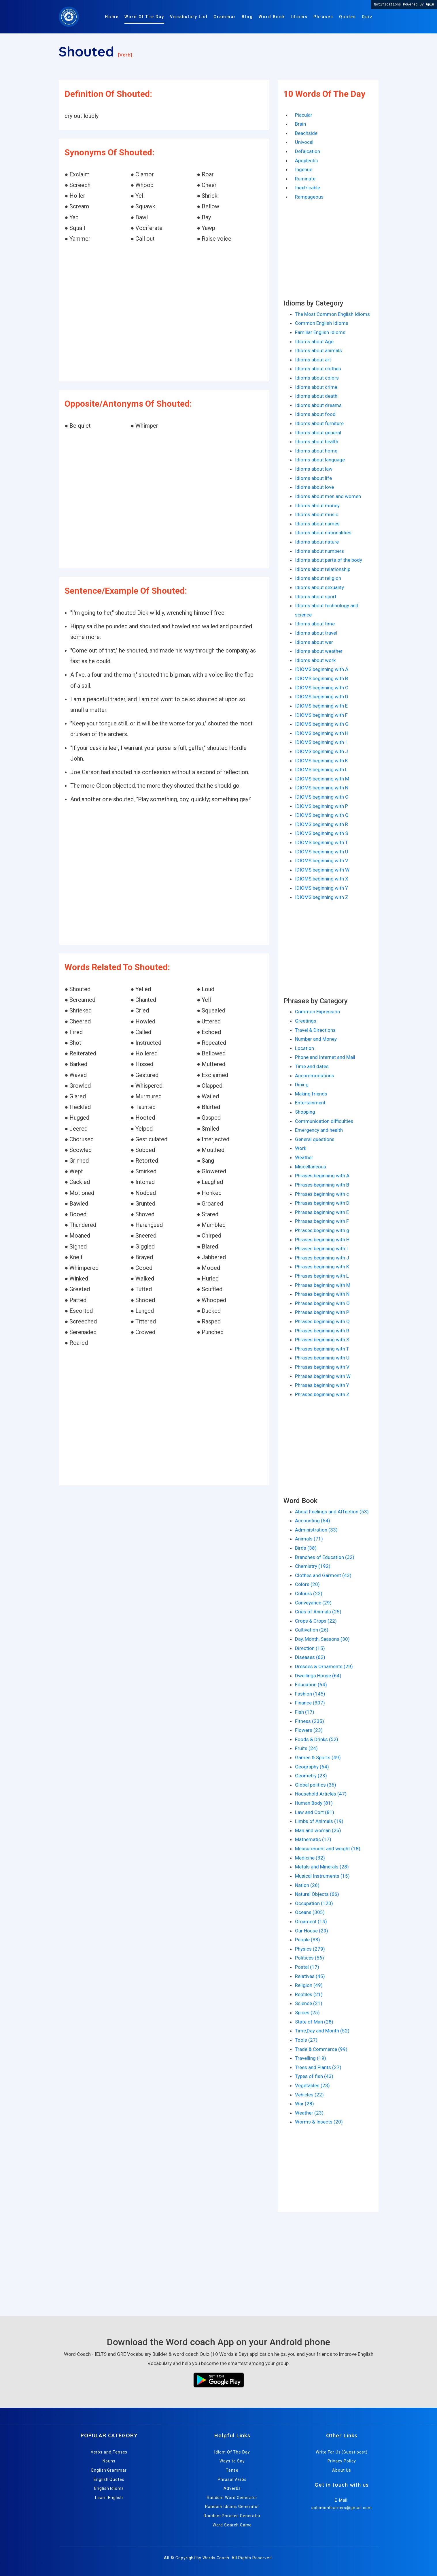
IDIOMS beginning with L (321, 769)
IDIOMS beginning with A (321, 669)
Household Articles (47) (321, 1794)
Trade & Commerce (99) (321, 2049)
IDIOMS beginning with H (321, 733)
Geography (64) (312, 1767)
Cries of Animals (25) (318, 1612)
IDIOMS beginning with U (321, 852)
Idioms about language (320, 460)
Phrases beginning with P (322, 1312)
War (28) (304, 2104)
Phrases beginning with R (322, 1331)
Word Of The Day (144, 16)
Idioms (299, 16)
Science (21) (308, 2003)
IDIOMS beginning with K (321, 760)
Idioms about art (313, 360)
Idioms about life (313, 478)
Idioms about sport (315, 596)
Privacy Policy (342, 2461)
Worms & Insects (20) (319, 2122)
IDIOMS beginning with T (321, 842)
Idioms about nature (317, 542)
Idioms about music (316, 514)
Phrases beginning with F (322, 1221)
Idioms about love (314, 487)
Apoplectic (306, 160)
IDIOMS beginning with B (321, 678)
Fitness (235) (309, 1721)
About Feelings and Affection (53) (332, 1512)
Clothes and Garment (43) (323, 1575)
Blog (247, 16)
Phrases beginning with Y (322, 1385)
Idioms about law (313, 469)
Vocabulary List (189, 16)
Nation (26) (307, 1885)
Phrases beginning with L (322, 1276)
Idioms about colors (317, 378)
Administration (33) (316, 1530)
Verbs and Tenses (109, 2452)
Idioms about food (315, 414)
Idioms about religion (318, 578)
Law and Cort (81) (314, 1812)
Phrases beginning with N (322, 1294)
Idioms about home (316, 451)
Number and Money (316, 1039)
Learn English (109, 2497)
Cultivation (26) (311, 1630)
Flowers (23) (309, 1730)
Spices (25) (307, 2012)
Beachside (306, 133)
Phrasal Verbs (232, 2479)
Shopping (305, 1112)
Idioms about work (315, 660)
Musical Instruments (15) (322, 1876)
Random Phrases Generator (232, 2515)
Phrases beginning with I (321, 1248)
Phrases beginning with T (322, 1349)
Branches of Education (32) (324, 1557)
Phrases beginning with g (322, 1230)
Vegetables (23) (312, 2085)
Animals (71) (309, 1539)
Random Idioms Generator (232, 2506)
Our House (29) (311, 1931)
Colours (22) (308, 1593)
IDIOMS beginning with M (322, 779)
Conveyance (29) (313, 1603)
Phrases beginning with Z (322, 1394)
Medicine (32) (310, 1858)
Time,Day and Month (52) (322, 2031)
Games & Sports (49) (318, 1757)
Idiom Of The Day (232, 2452)
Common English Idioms (321, 323)
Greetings (305, 1021)
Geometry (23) (311, 1776)
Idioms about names (317, 524)
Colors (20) (307, 1584)
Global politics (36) (315, 1785)
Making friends (311, 1094)
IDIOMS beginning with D (321, 696)
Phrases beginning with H (322, 1239)
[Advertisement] (164, 313)
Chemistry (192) (312, 1566)
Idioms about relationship (322, 569)
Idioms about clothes (318, 368)
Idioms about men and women (328, 496)
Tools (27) (306, 2040)
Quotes (347, 16)
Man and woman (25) (318, 1830)
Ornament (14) (311, 1921)
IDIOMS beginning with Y (321, 888)
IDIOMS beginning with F (321, 715)
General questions (314, 1139)
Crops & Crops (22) (316, 1621)
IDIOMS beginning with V (321, 860)
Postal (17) (307, 1967)
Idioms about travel (316, 633)
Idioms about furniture (319, 423)
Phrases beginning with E (322, 1212)
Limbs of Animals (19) (319, 1821)
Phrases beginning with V (322, 1367)
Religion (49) (309, 1985)
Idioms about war (314, 642)
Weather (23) (309, 2113)
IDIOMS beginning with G (322, 724)
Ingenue (303, 169)
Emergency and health (319, 1130)
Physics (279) (310, 1949)
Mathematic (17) (313, 1839)
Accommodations (314, 1075)
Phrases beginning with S (322, 1339)
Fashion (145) (310, 1694)
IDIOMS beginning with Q (322, 815)
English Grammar (109, 2470)
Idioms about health (316, 441)
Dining (302, 1084)
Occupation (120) (314, 1903)
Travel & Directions (315, 1030)
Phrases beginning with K (322, 1267)
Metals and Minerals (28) (322, 1867)
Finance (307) (310, 1703)
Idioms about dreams (318, 405)
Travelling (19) (310, 2058)
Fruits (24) (306, 1748)
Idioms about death (316, 396)
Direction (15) (310, 1648)
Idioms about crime (316, 387)
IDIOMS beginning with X (321, 879)
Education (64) (311, 1684)
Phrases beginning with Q (322, 1321)
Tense (232, 2470)
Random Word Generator (232, 2497)
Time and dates (312, 1066)
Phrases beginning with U (322, 1358)
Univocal (304, 142)
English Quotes (109, 2479)
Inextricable (307, 188)
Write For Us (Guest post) (341, 2452)
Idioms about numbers (319, 551)
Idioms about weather (319, 651)
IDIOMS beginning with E (321, 706)
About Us (341, 2470)
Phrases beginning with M (322, 1285)
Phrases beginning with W (323, 1376)
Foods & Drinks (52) (316, 1739)
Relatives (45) (310, 1976)
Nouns (109, 2461)
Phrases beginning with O (322, 1303)
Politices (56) (309, 1958)
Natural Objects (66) (317, 1894)
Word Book (272, 16)
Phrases (323, 16)
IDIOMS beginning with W (322, 870)
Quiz (367, 16)
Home (112, 16)
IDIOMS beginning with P (321, 806)
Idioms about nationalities (323, 532)
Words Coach (216, 2558)
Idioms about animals (318, 350)
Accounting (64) (312, 1520)
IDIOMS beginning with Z (321, 897)
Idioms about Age (314, 341)
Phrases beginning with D (322, 1203)
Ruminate (305, 179)
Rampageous (309, 197)
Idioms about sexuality (319, 587)
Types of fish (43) (314, 2076)
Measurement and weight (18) (327, 1848)
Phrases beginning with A (322, 1175)
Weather (304, 1157)
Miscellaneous (310, 1167)
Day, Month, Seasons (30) (322, 1639)
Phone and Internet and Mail (325, 1057)
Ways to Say (232, 2461)
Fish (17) (304, 1712)
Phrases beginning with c (322, 1194)
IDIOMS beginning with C (321, 688)
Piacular (303, 115)
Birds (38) (306, 1548)
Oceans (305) (310, 1912)
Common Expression (317, 1011)
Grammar (224, 16)
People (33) (307, 1940)
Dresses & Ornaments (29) (324, 1666)
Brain (300, 124)
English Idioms (109, 2488)
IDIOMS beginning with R (321, 824)
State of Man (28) (314, 2022)
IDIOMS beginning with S (321, 833)
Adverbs (232, 2488)
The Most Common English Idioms (332, 314)
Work (300, 1148)
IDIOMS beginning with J (321, 751)
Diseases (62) (310, 1657)
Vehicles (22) (309, 2095)
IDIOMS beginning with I (321, 742)
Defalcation (307, 151)
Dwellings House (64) (318, 1676)
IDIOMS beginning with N (321, 788)
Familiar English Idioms (320, 332)
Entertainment (310, 1103)
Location (304, 1048)
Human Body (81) (314, 1803)
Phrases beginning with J (322, 1258)
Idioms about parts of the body (328, 560)
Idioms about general (318, 432)
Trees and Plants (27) (318, 2067)
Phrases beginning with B (322, 1185)
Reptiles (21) (309, 1994)
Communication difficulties (324, 1121)
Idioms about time (315, 624)
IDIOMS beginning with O (322, 797)
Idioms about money (317, 505)
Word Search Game (232, 2525)
